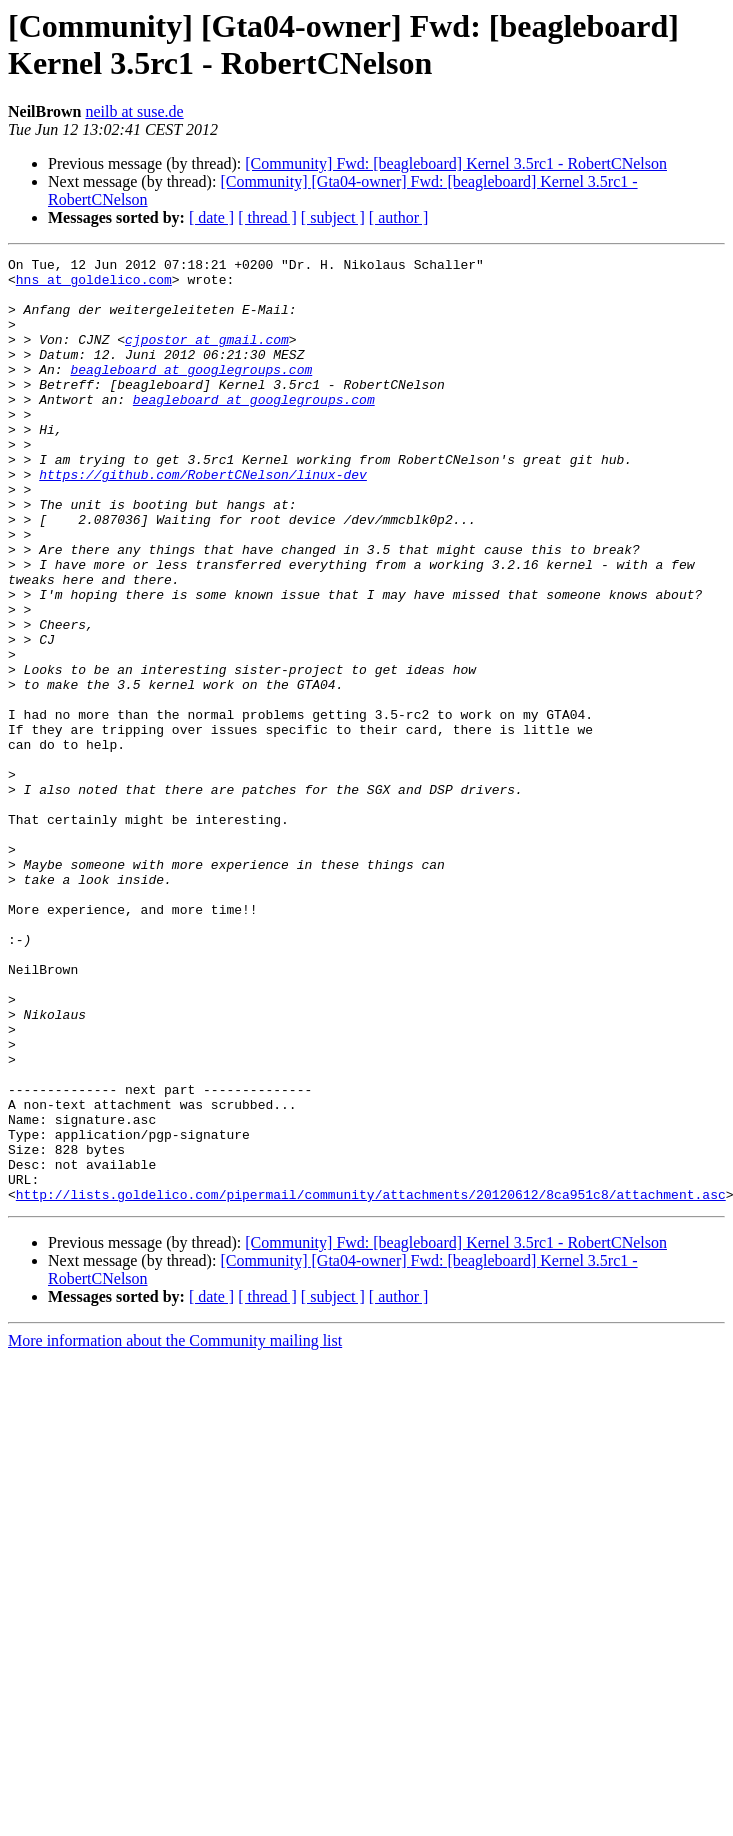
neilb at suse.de (134, 111)
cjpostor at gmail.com (207, 357)
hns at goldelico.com (94, 285)
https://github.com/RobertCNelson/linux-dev (203, 519)
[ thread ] (267, 217)
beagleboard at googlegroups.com (191, 393)
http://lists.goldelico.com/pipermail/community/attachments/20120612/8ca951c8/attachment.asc (371, 1383)
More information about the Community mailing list (175, 1529)
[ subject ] (333, 217)
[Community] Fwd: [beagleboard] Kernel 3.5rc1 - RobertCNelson (456, 163)
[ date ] (211, 217)
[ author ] (399, 217)
